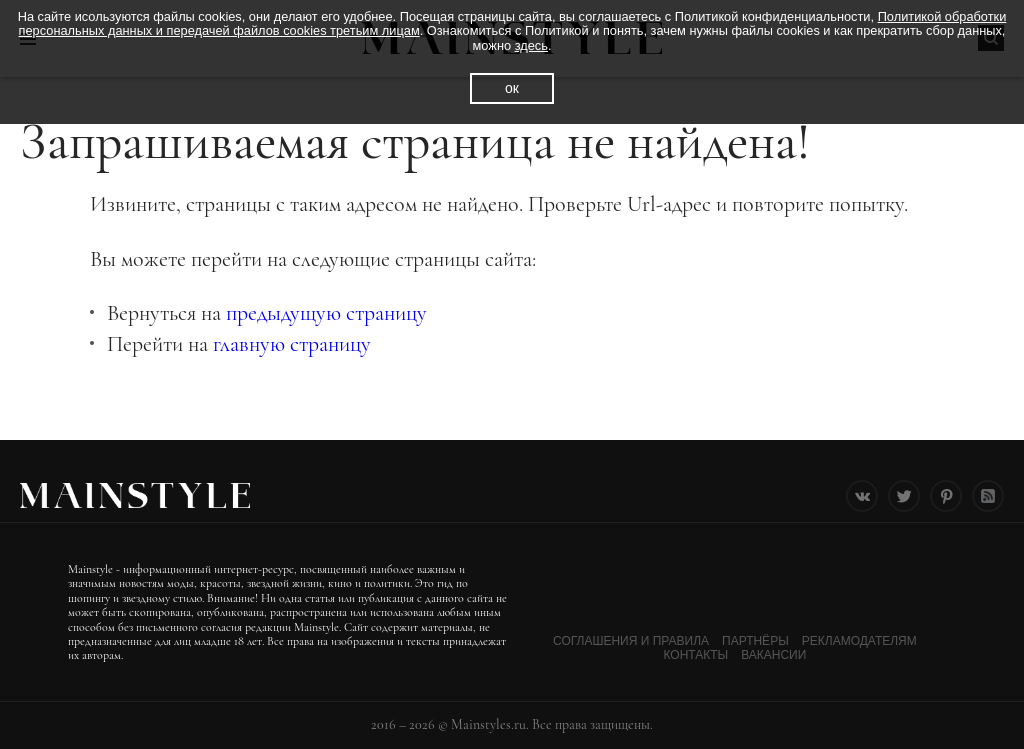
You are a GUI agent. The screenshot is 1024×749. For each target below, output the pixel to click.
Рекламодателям (859, 641)
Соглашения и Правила (631, 641)
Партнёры (755, 641)
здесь (531, 45)
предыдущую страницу (326, 313)
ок (512, 88)
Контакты (695, 655)
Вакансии (773, 655)
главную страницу (292, 344)
